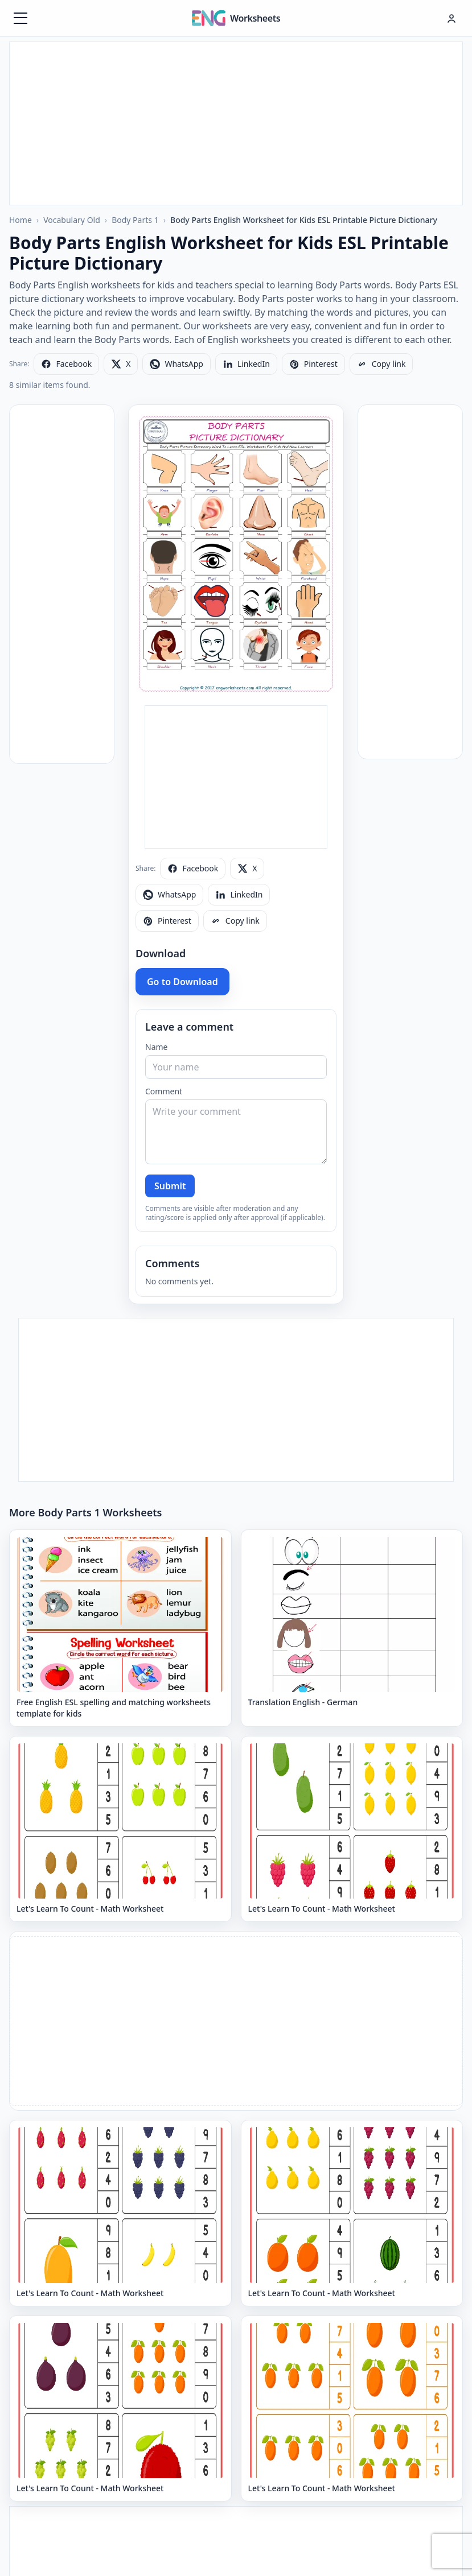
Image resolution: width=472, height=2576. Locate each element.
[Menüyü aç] (20, 18)
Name (156, 1046)
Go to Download (182, 981)
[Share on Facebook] (66, 364)
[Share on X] (121, 364)
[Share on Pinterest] (313, 364)
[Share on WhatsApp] (176, 364)
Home (20, 219)
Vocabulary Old (71, 219)
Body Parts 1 (135, 219)
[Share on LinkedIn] (246, 364)
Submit (170, 1186)
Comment (163, 1091)
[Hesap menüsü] (451, 18)
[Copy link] (381, 364)
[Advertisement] (236, 121)
